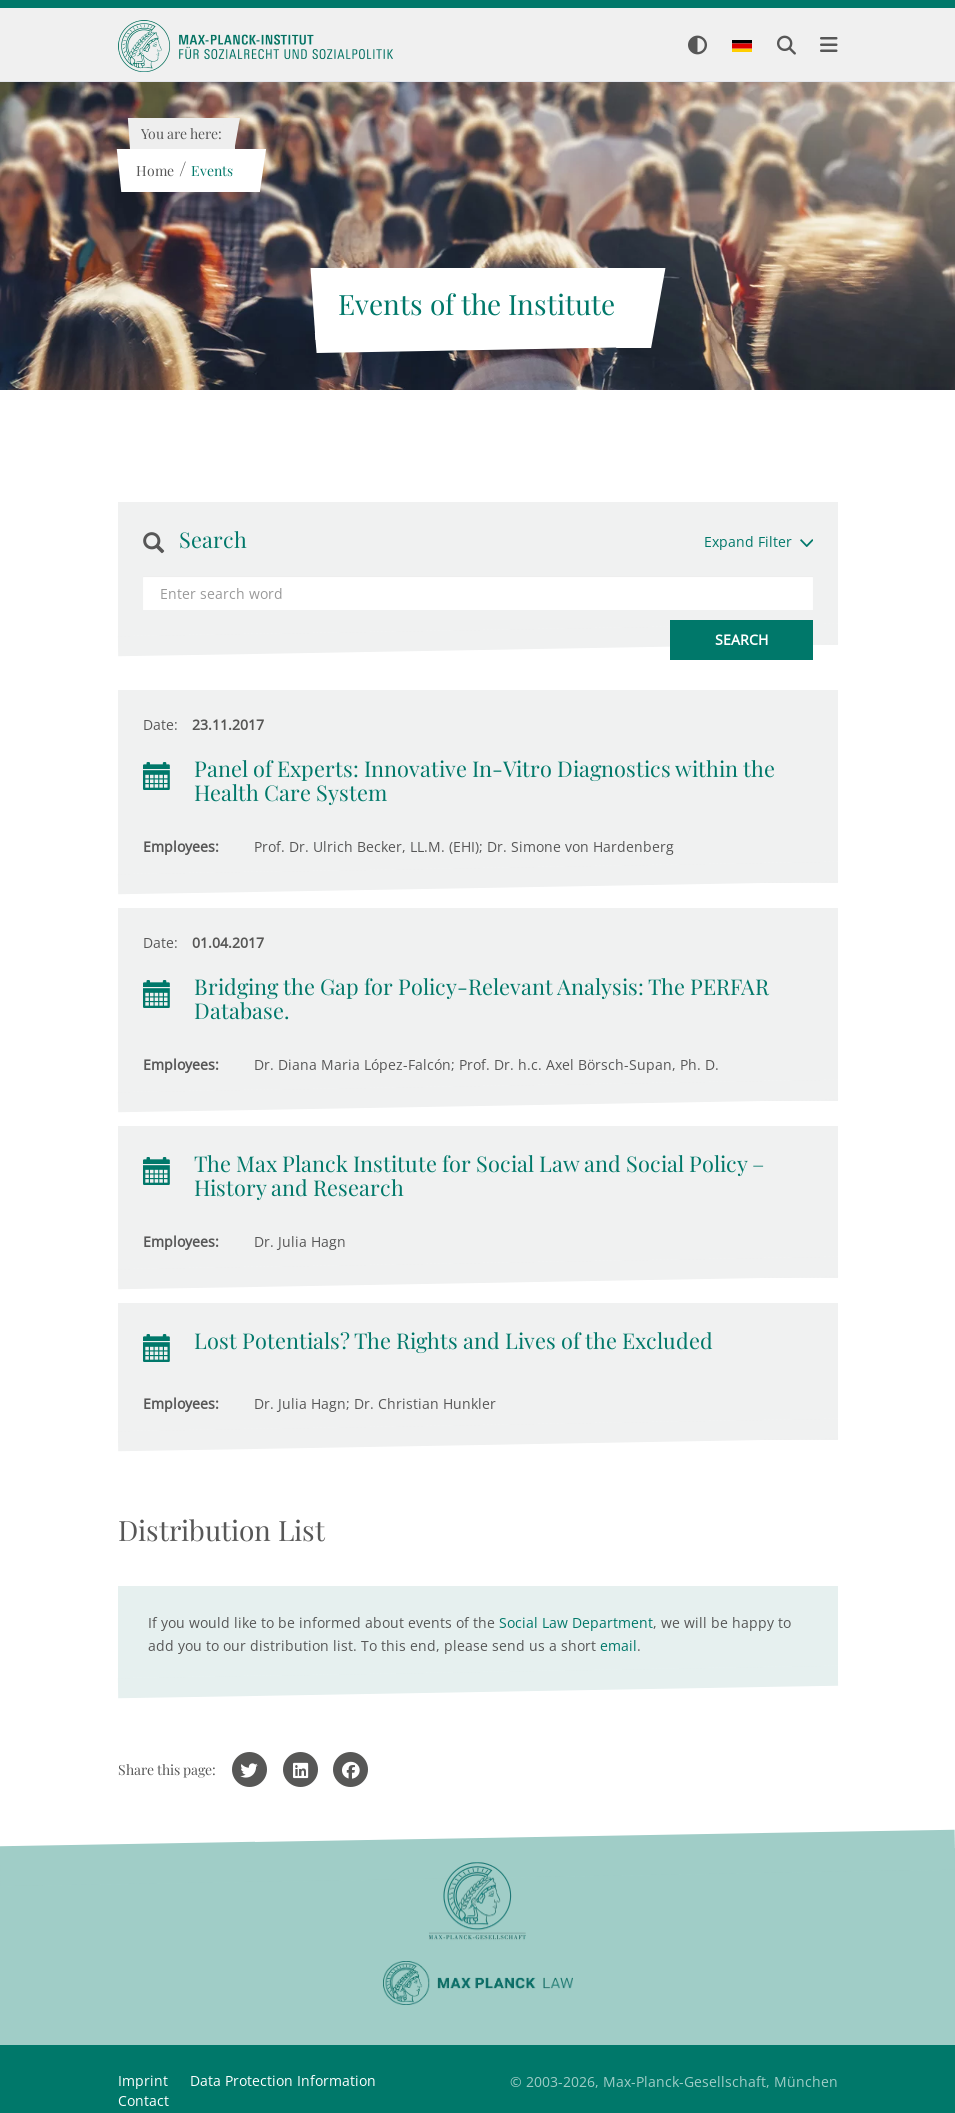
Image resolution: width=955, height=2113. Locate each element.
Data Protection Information (283, 2080)
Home (155, 170)
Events (212, 170)
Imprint (143, 2080)
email (618, 1645)
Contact (143, 2100)
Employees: (181, 846)
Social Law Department (576, 1622)
